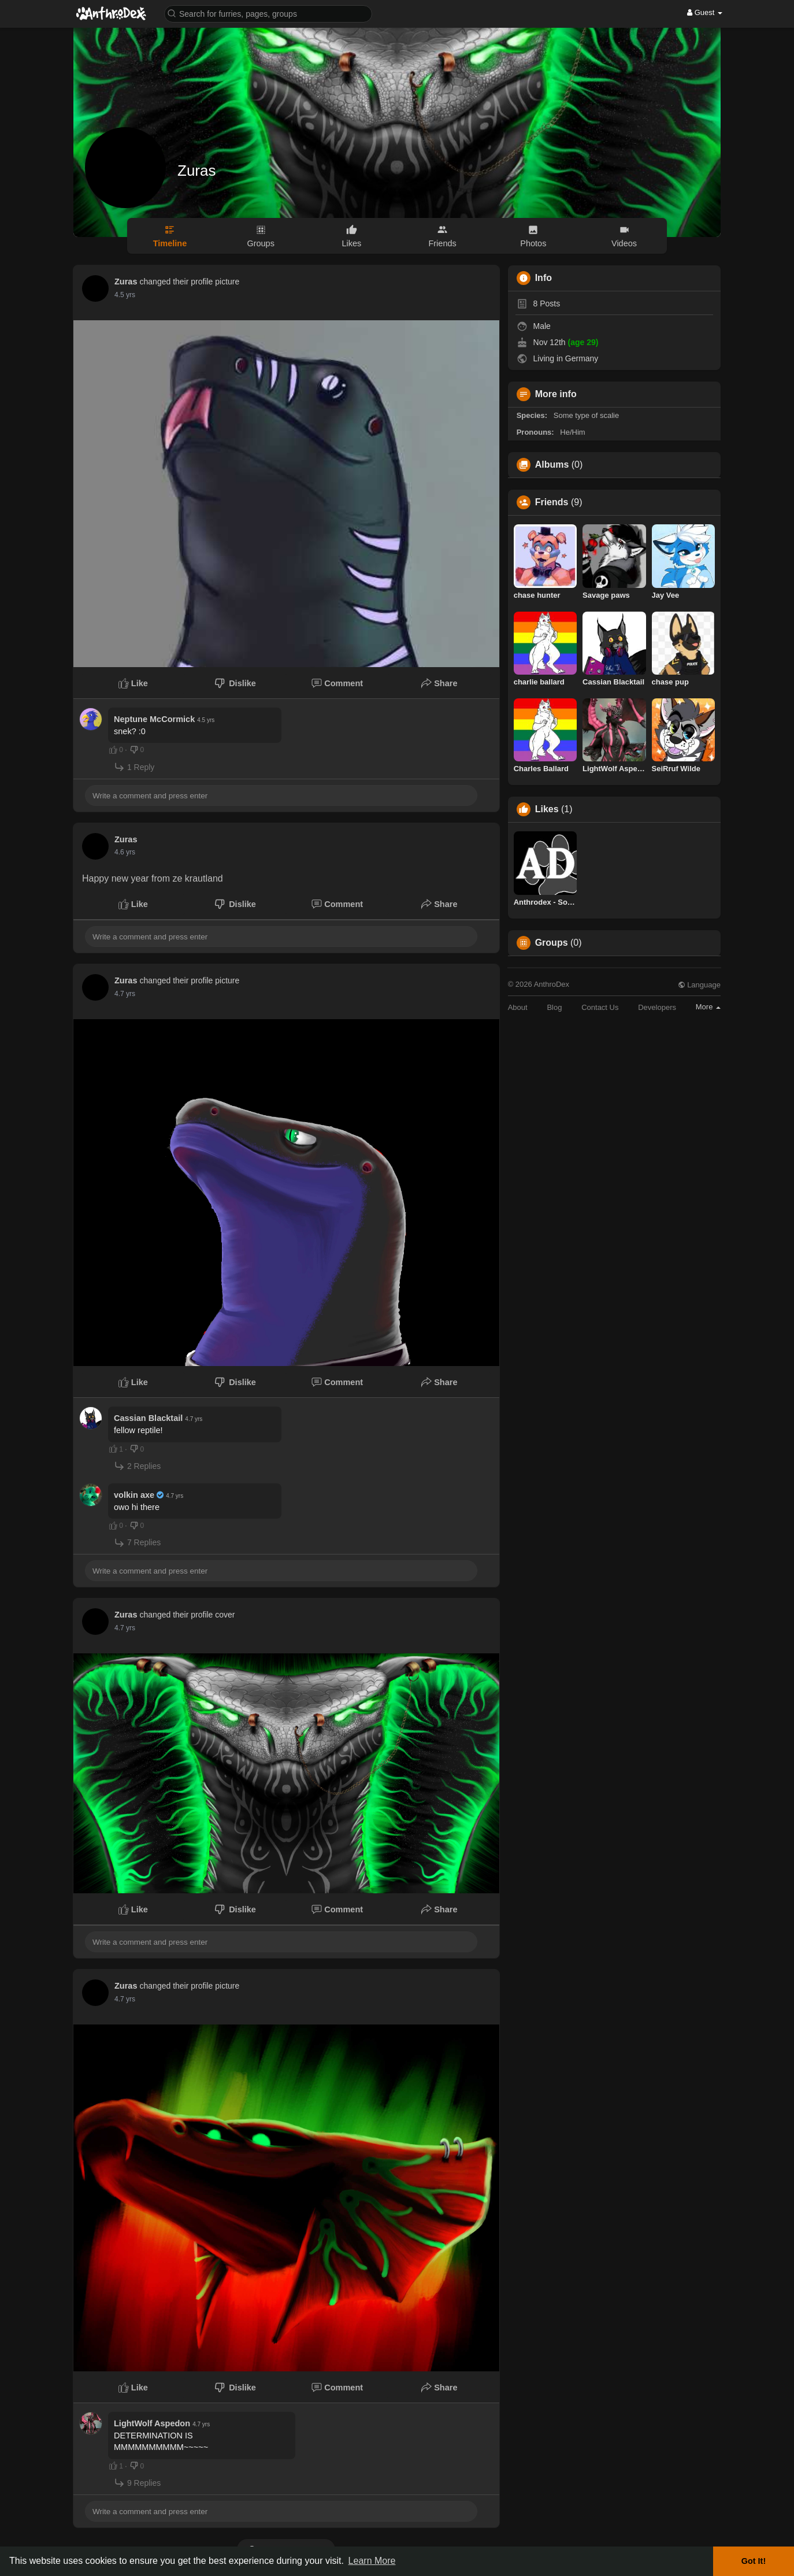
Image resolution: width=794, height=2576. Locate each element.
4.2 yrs (124, 295)
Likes (547, 809)
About (518, 1007)
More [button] (708, 1006)
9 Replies (137, 2482)
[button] (268, 13)
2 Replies (137, 1465)
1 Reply (134, 766)
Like (133, 683)
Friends (552, 502)
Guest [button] (704, 12)
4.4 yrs (124, 994)
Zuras (196, 170)
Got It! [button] (753, 2561)
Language (699, 985)
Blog (554, 1007)
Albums (552, 464)
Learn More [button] (372, 2561)
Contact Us (599, 1007)
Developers (657, 1007)
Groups (551, 943)
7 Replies (137, 1542)
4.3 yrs (124, 852)
